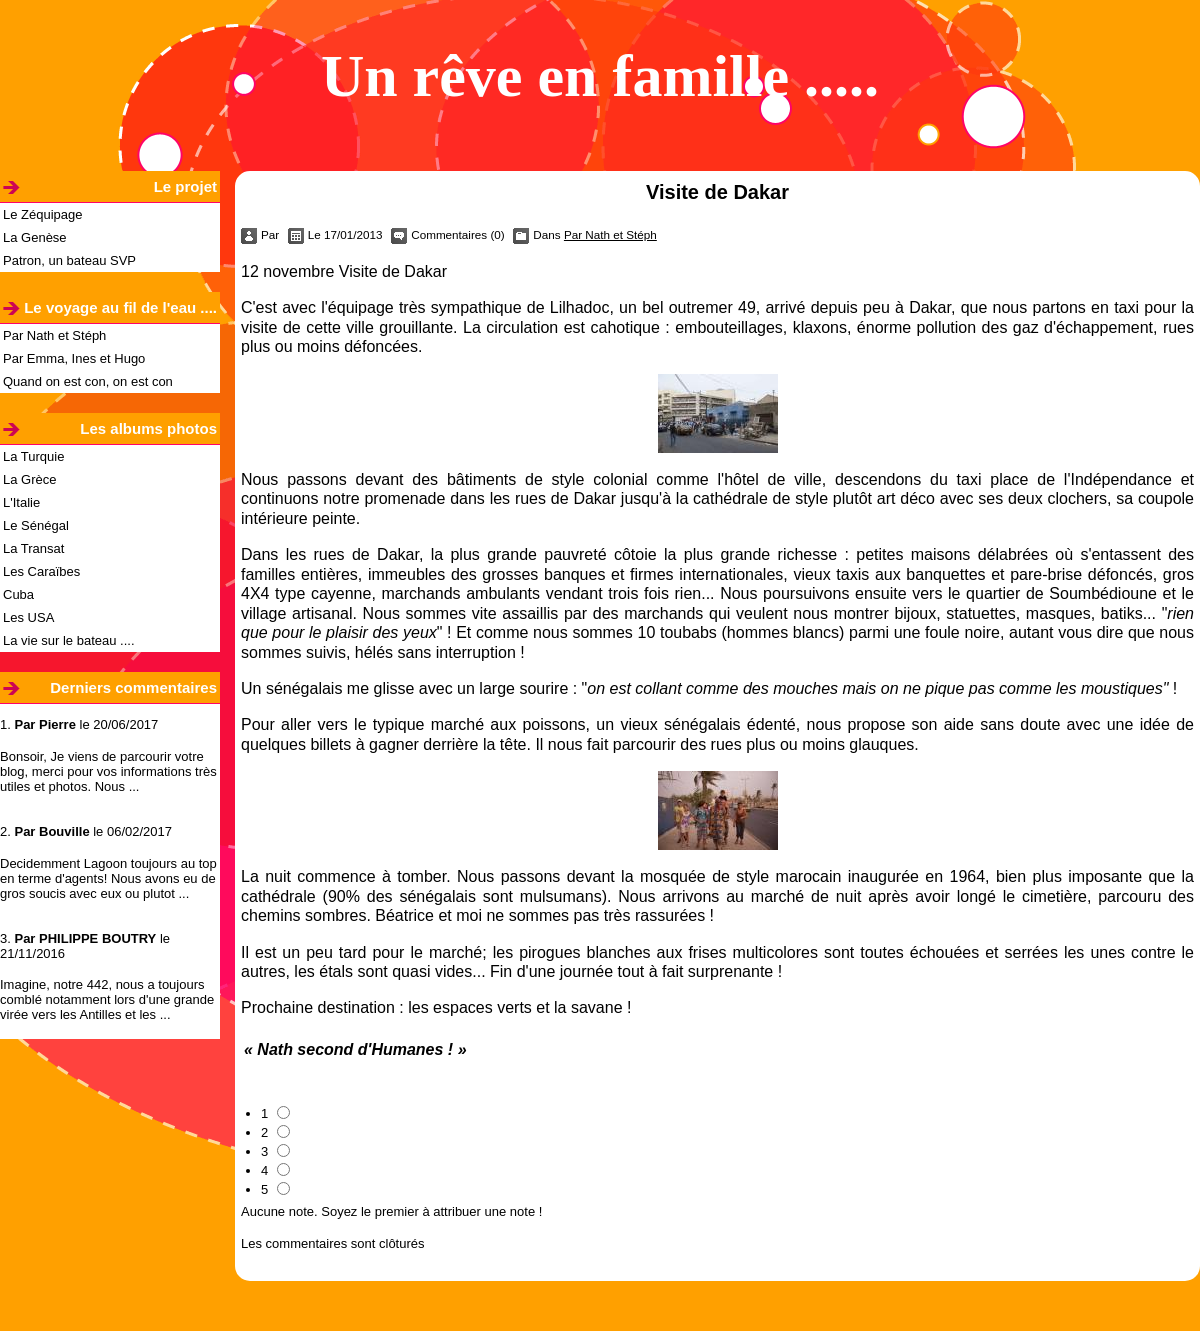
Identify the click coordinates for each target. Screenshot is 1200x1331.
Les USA (28, 617)
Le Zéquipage (43, 214)
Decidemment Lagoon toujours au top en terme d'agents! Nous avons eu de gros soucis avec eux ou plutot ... (108, 878)
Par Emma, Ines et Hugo (74, 358)
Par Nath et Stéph (54, 335)
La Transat (33, 548)
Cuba (18, 594)
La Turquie (33, 456)
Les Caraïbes (41, 571)
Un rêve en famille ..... (600, 76)
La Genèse (35, 237)
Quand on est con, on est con (88, 381)
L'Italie (21, 502)
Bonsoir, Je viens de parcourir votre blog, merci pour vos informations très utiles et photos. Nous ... (108, 771)
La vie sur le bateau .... (69, 640)
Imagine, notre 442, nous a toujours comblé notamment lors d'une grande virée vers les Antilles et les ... (107, 999)
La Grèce (29, 479)
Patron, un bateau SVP (69, 260)
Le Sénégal (36, 525)
